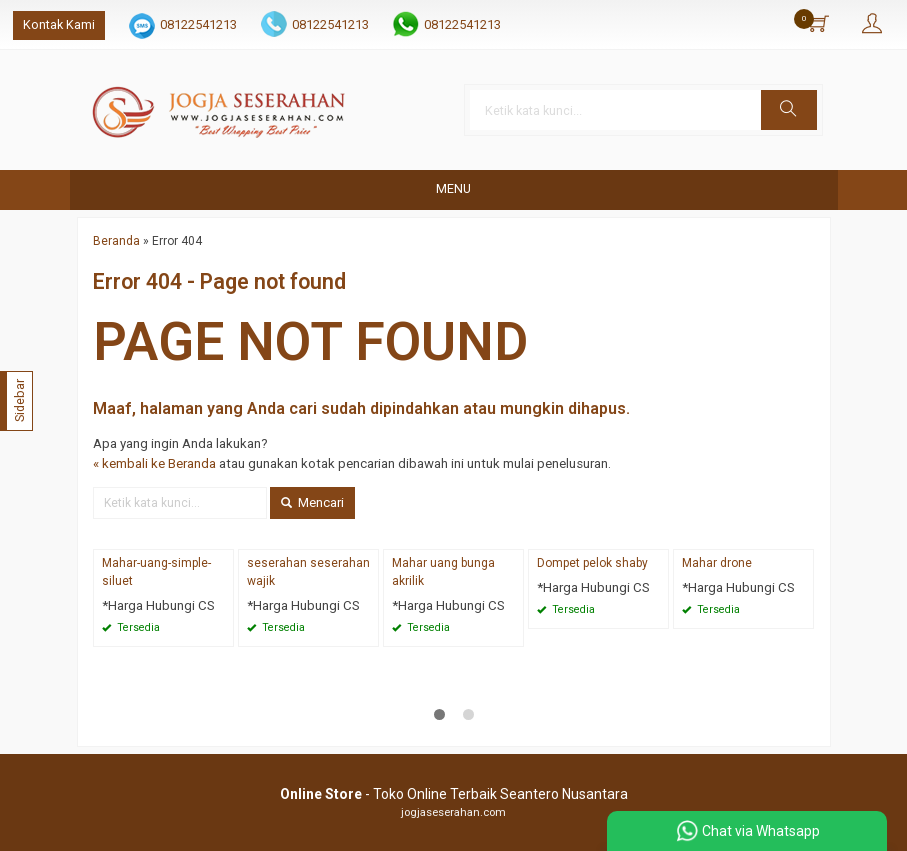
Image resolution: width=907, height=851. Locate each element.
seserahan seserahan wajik (308, 572)
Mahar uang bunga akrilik (443, 572)
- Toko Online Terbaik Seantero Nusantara (454, 794)
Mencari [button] (312, 502)
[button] (789, 110)
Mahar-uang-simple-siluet (156, 572)
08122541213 (198, 24)
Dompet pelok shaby (592, 563)
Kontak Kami (59, 24)
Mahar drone (717, 563)
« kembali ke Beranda (154, 463)
